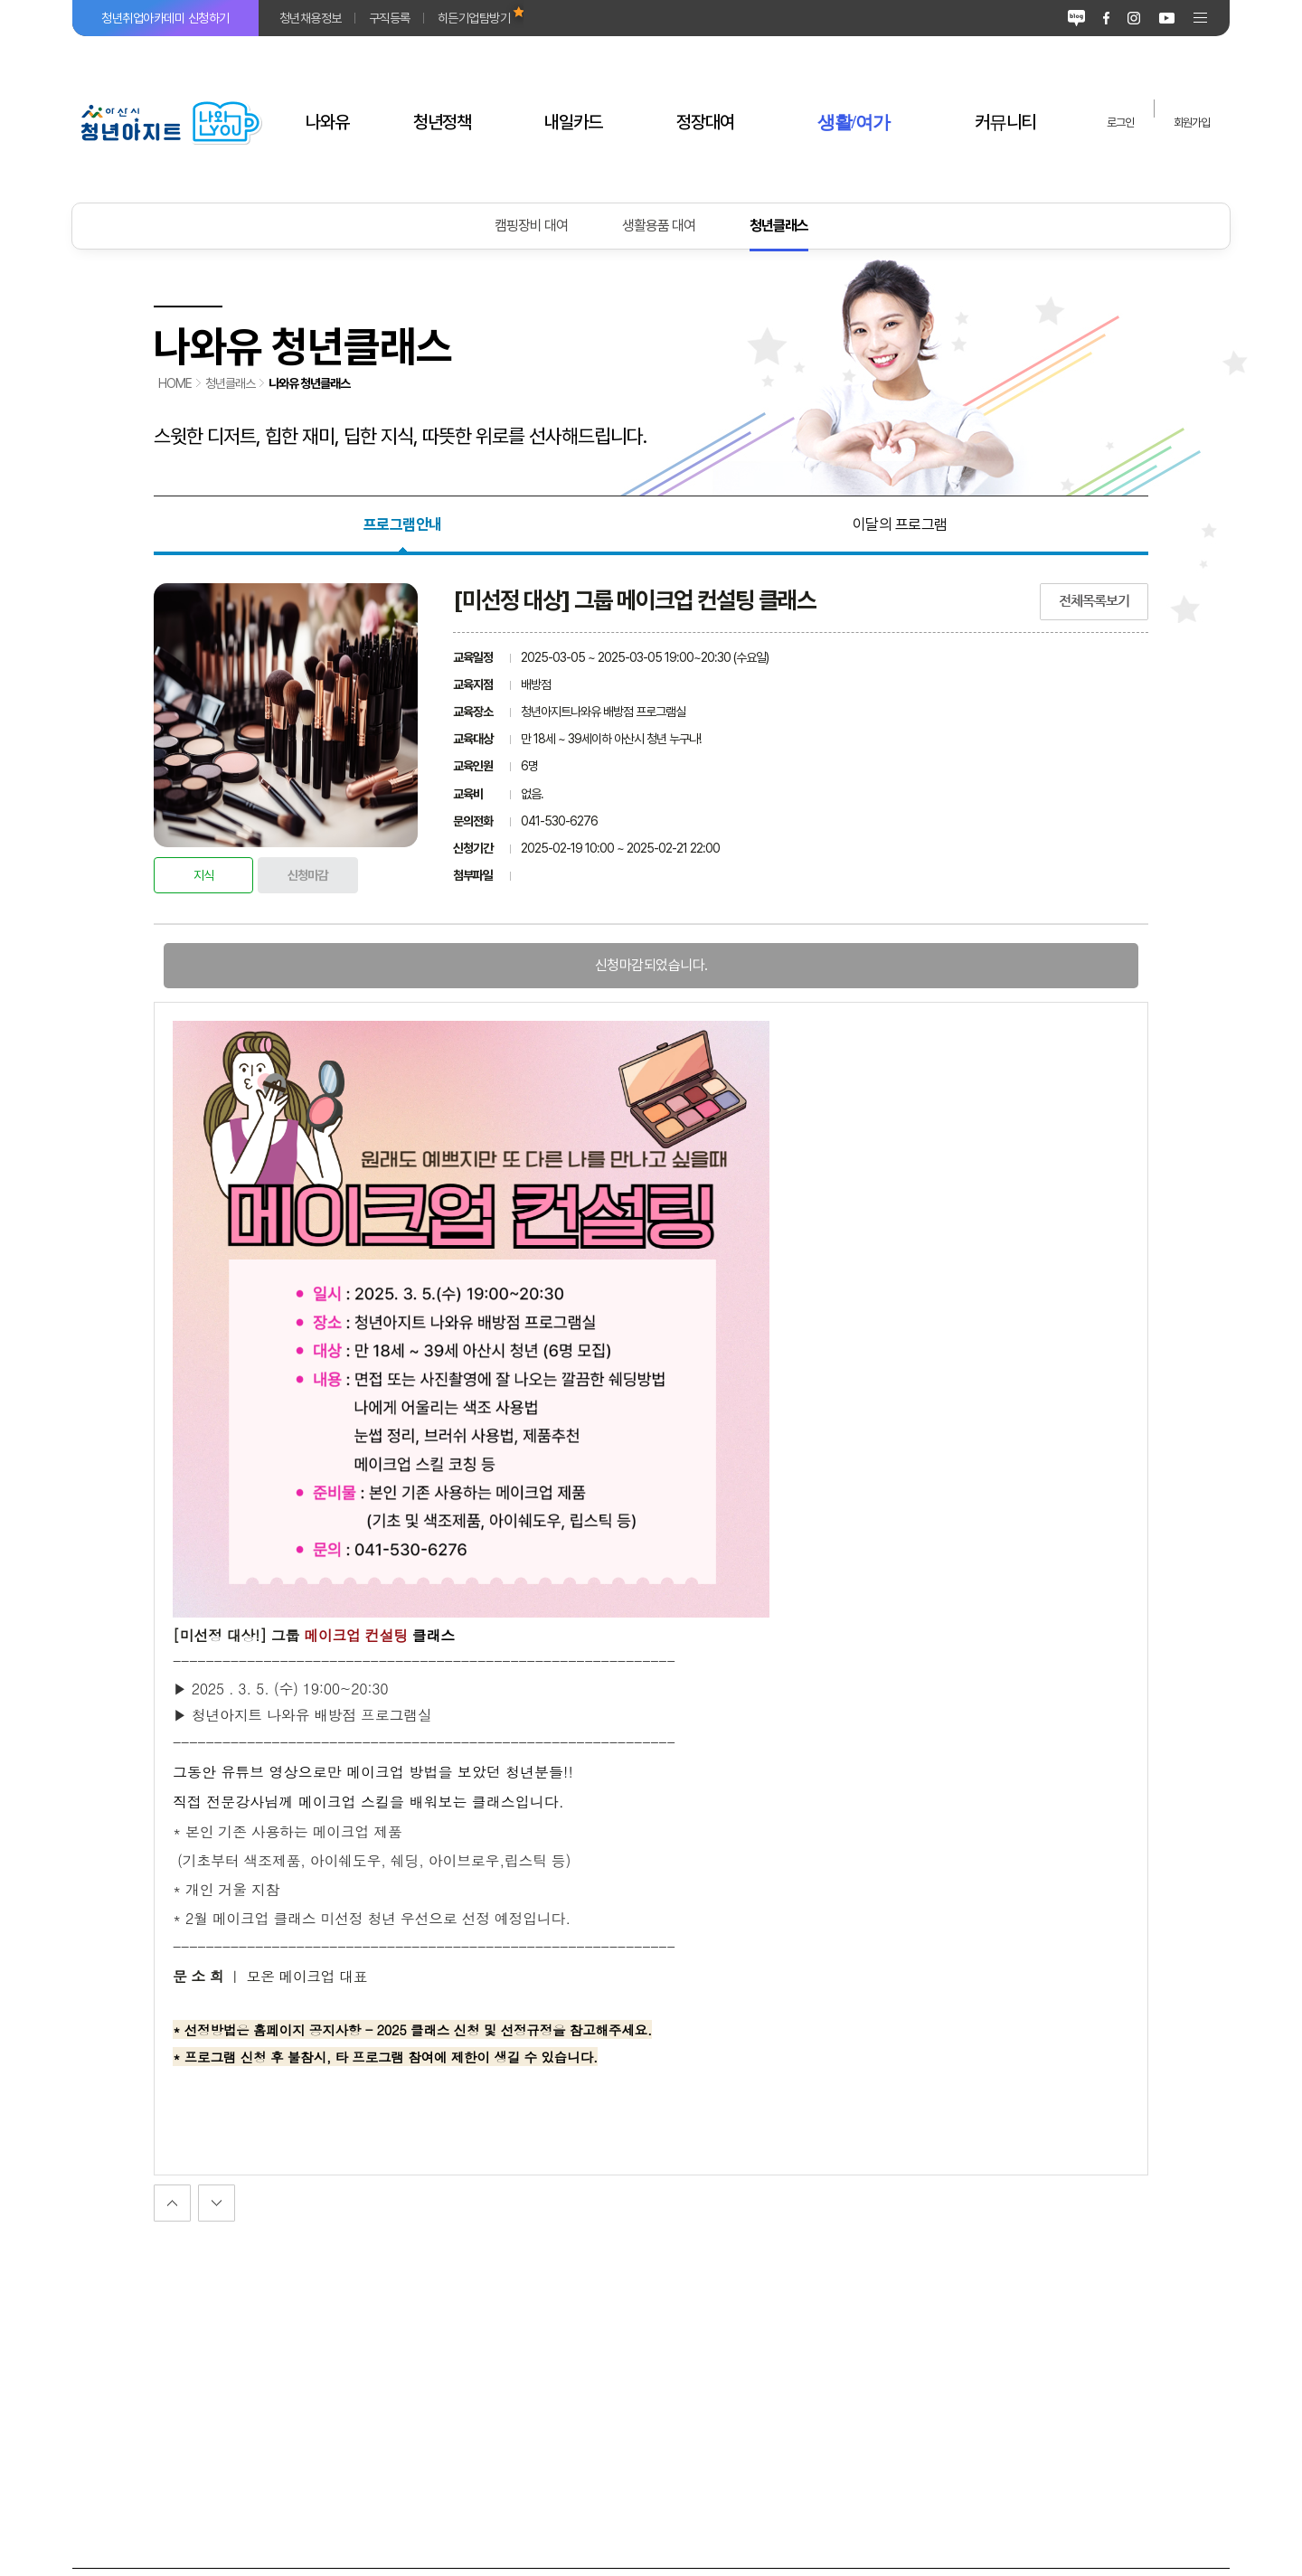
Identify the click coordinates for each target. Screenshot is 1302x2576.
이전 (216, 2203)
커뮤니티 (1005, 122)
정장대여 (705, 122)
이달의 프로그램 (900, 524)
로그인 (1120, 122)
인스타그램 (1133, 18)
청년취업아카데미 (165, 18)
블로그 (1076, 18)
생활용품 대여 (658, 225)
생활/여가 (854, 122)
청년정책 (442, 122)
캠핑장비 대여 (531, 225)
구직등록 (389, 18)
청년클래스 (779, 225)
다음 (172, 2203)
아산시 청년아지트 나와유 (169, 122)
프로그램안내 (402, 524)
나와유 (327, 122)
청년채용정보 (310, 18)
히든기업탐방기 (474, 18)
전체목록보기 (1094, 601)
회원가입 (1192, 122)
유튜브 (1166, 18)
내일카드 (573, 122)
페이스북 (1106, 18)
